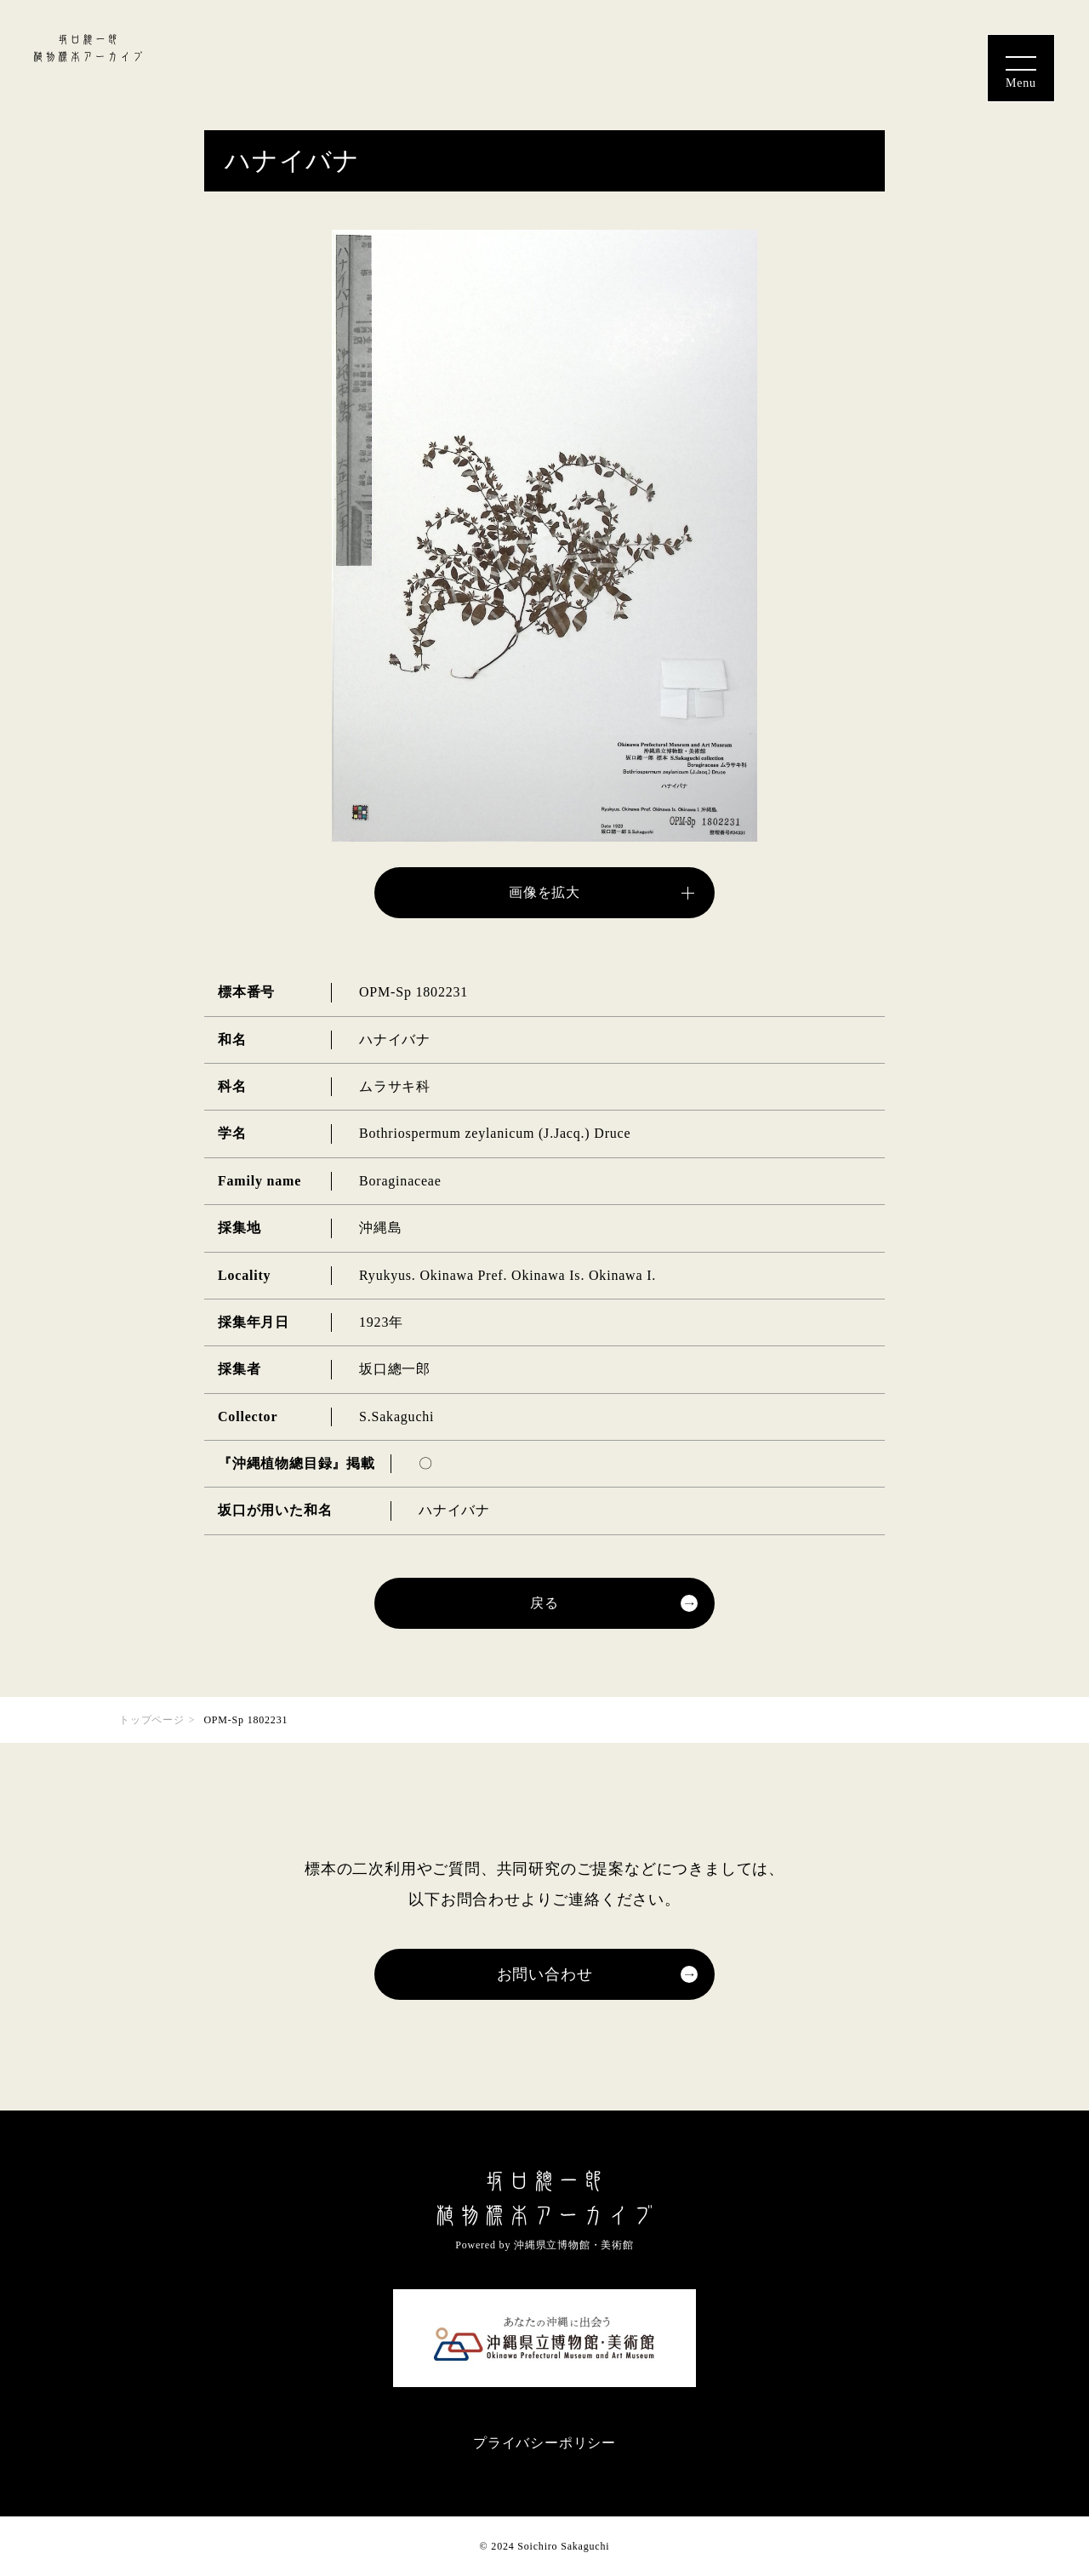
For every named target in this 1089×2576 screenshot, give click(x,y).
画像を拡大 (544, 892)
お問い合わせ (545, 1974)
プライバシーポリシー (544, 2443)
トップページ (152, 1720)
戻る (544, 1603)
